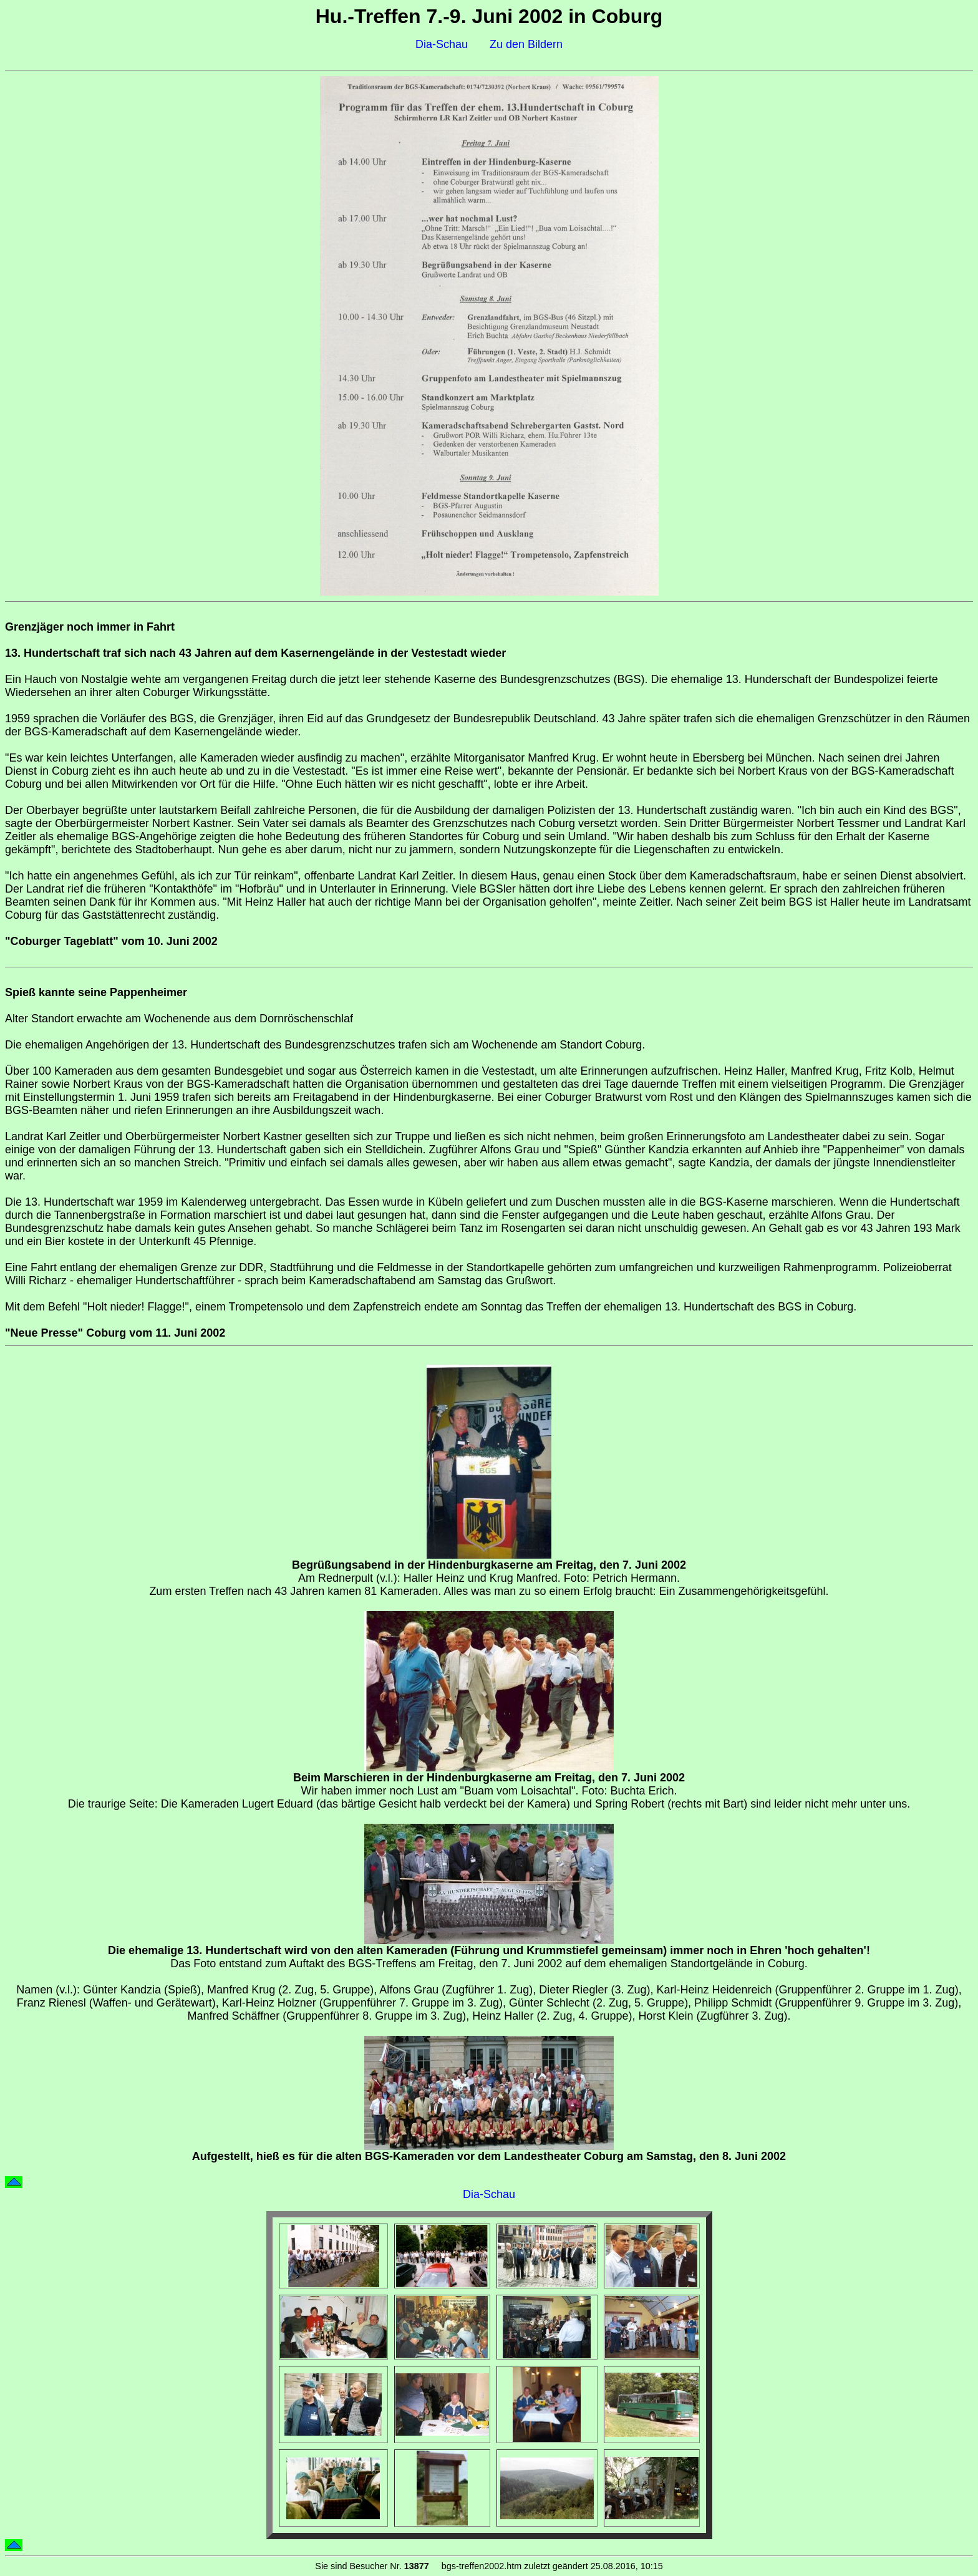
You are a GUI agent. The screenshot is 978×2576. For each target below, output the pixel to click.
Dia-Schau (441, 44)
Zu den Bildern (526, 44)
